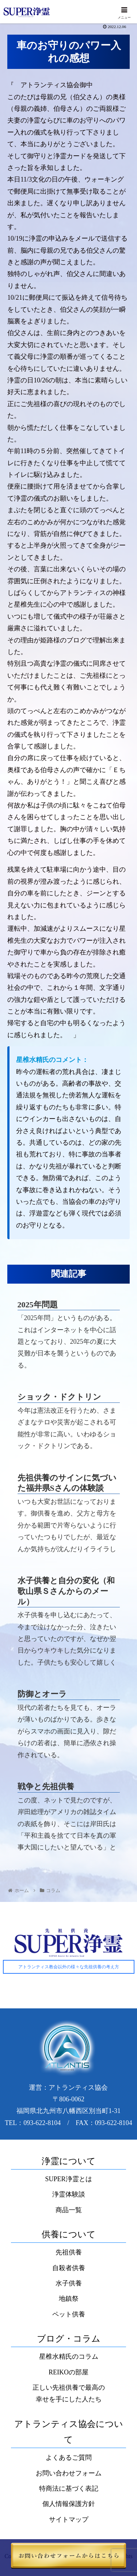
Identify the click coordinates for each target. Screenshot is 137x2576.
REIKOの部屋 (68, 2372)
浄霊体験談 (68, 2194)
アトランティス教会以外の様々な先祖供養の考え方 (68, 1966)
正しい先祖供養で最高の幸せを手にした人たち (69, 2393)
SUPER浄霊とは (68, 2179)
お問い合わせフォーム (69, 2473)
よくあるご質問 (69, 2457)
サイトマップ (68, 2519)
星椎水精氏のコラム (68, 2356)
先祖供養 (69, 2252)
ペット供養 (68, 2314)
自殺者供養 (68, 2268)
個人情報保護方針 (68, 2503)
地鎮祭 (69, 2298)
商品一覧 (69, 2210)
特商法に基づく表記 (68, 2488)
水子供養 (69, 2283)
